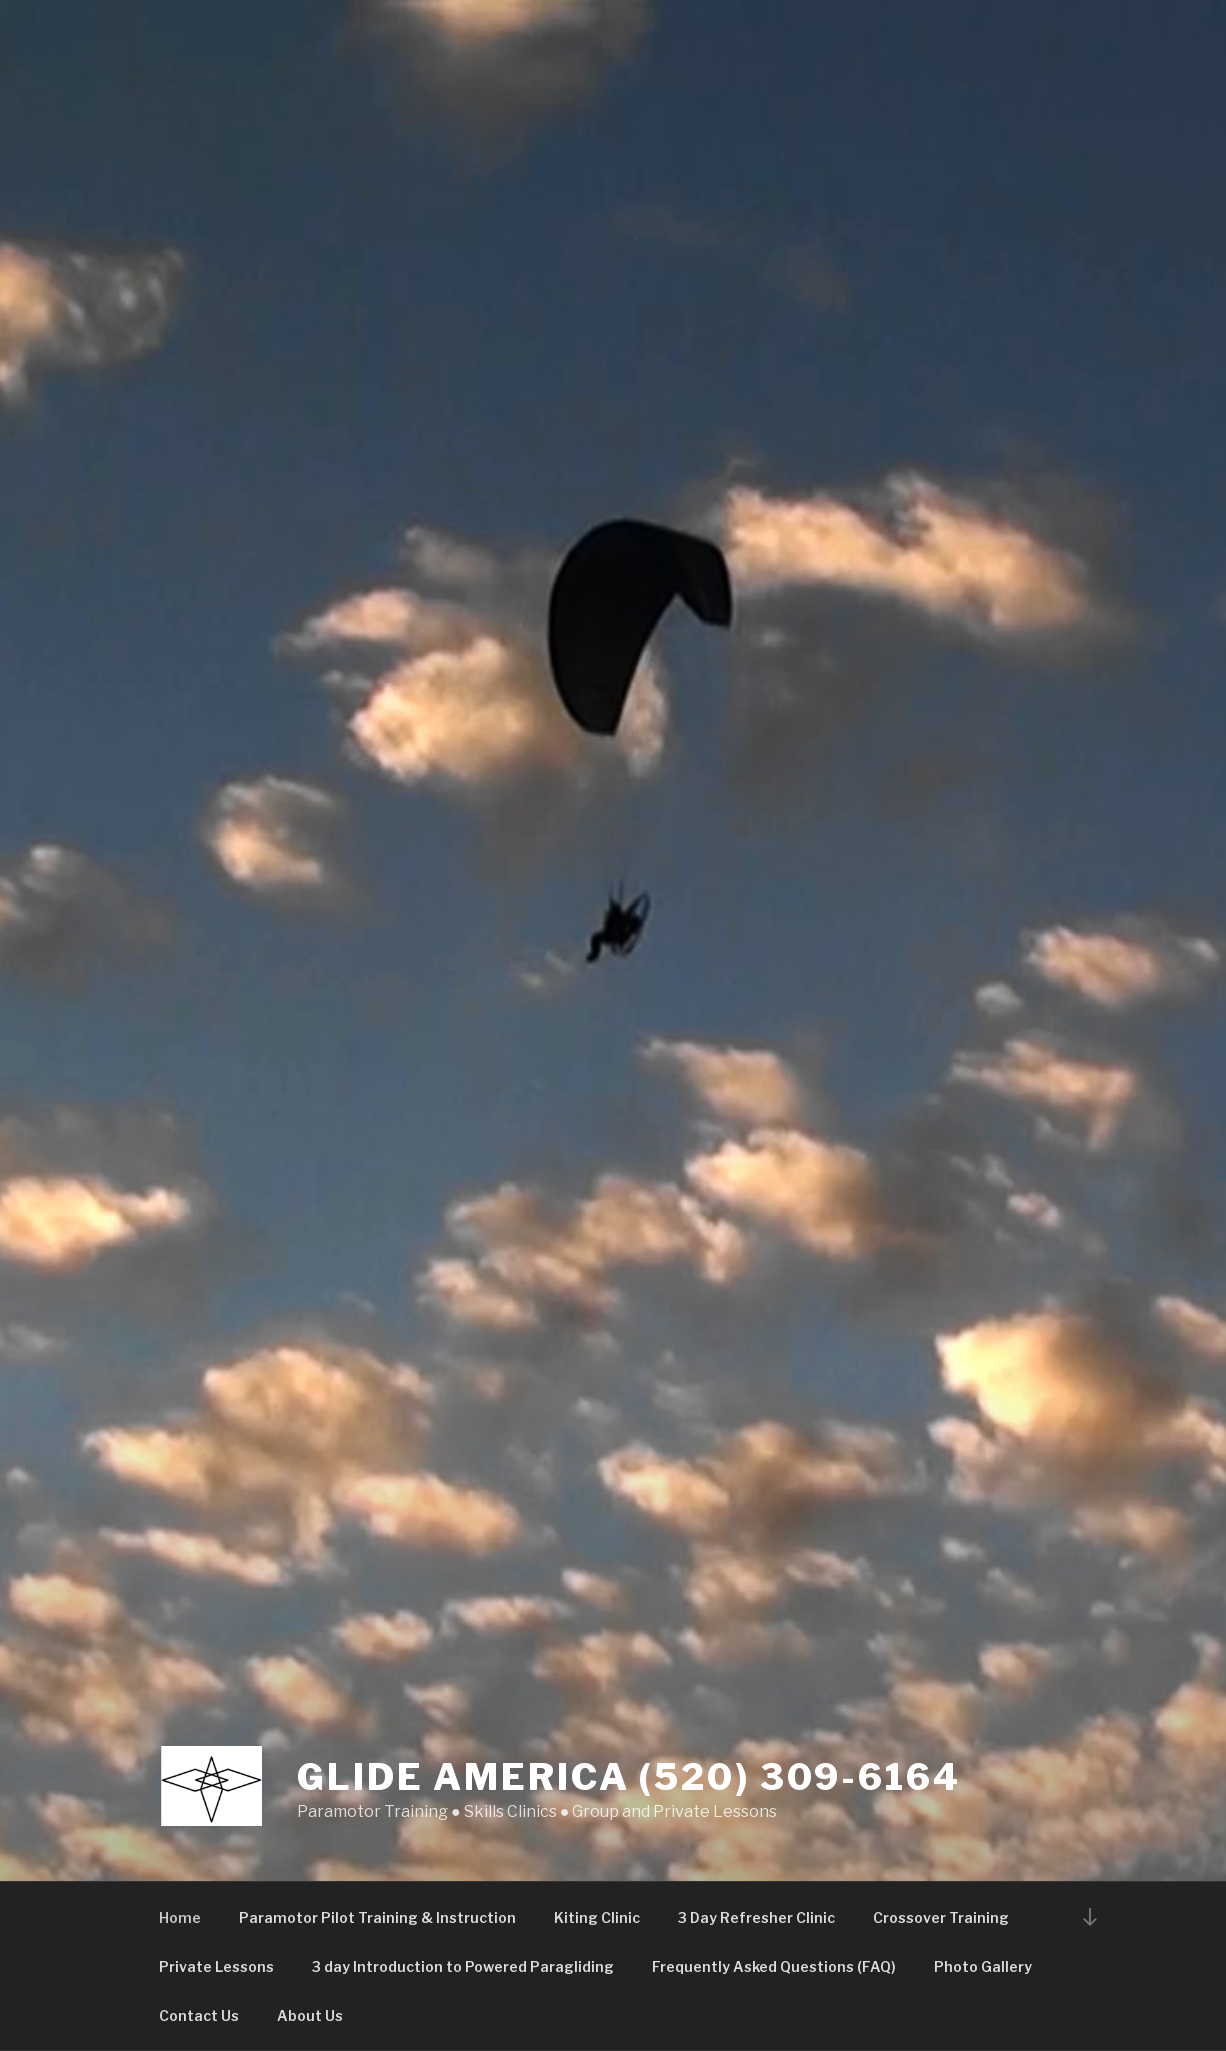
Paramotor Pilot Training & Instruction (377, 1917)
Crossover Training (941, 1917)
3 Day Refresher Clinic (756, 1917)
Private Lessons (216, 1966)
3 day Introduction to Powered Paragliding (463, 1966)
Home (180, 1917)
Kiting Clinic (597, 1917)
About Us (310, 2015)
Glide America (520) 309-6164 (629, 1777)
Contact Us (199, 2015)
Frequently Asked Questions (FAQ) (774, 1966)
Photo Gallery (983, 1966)
